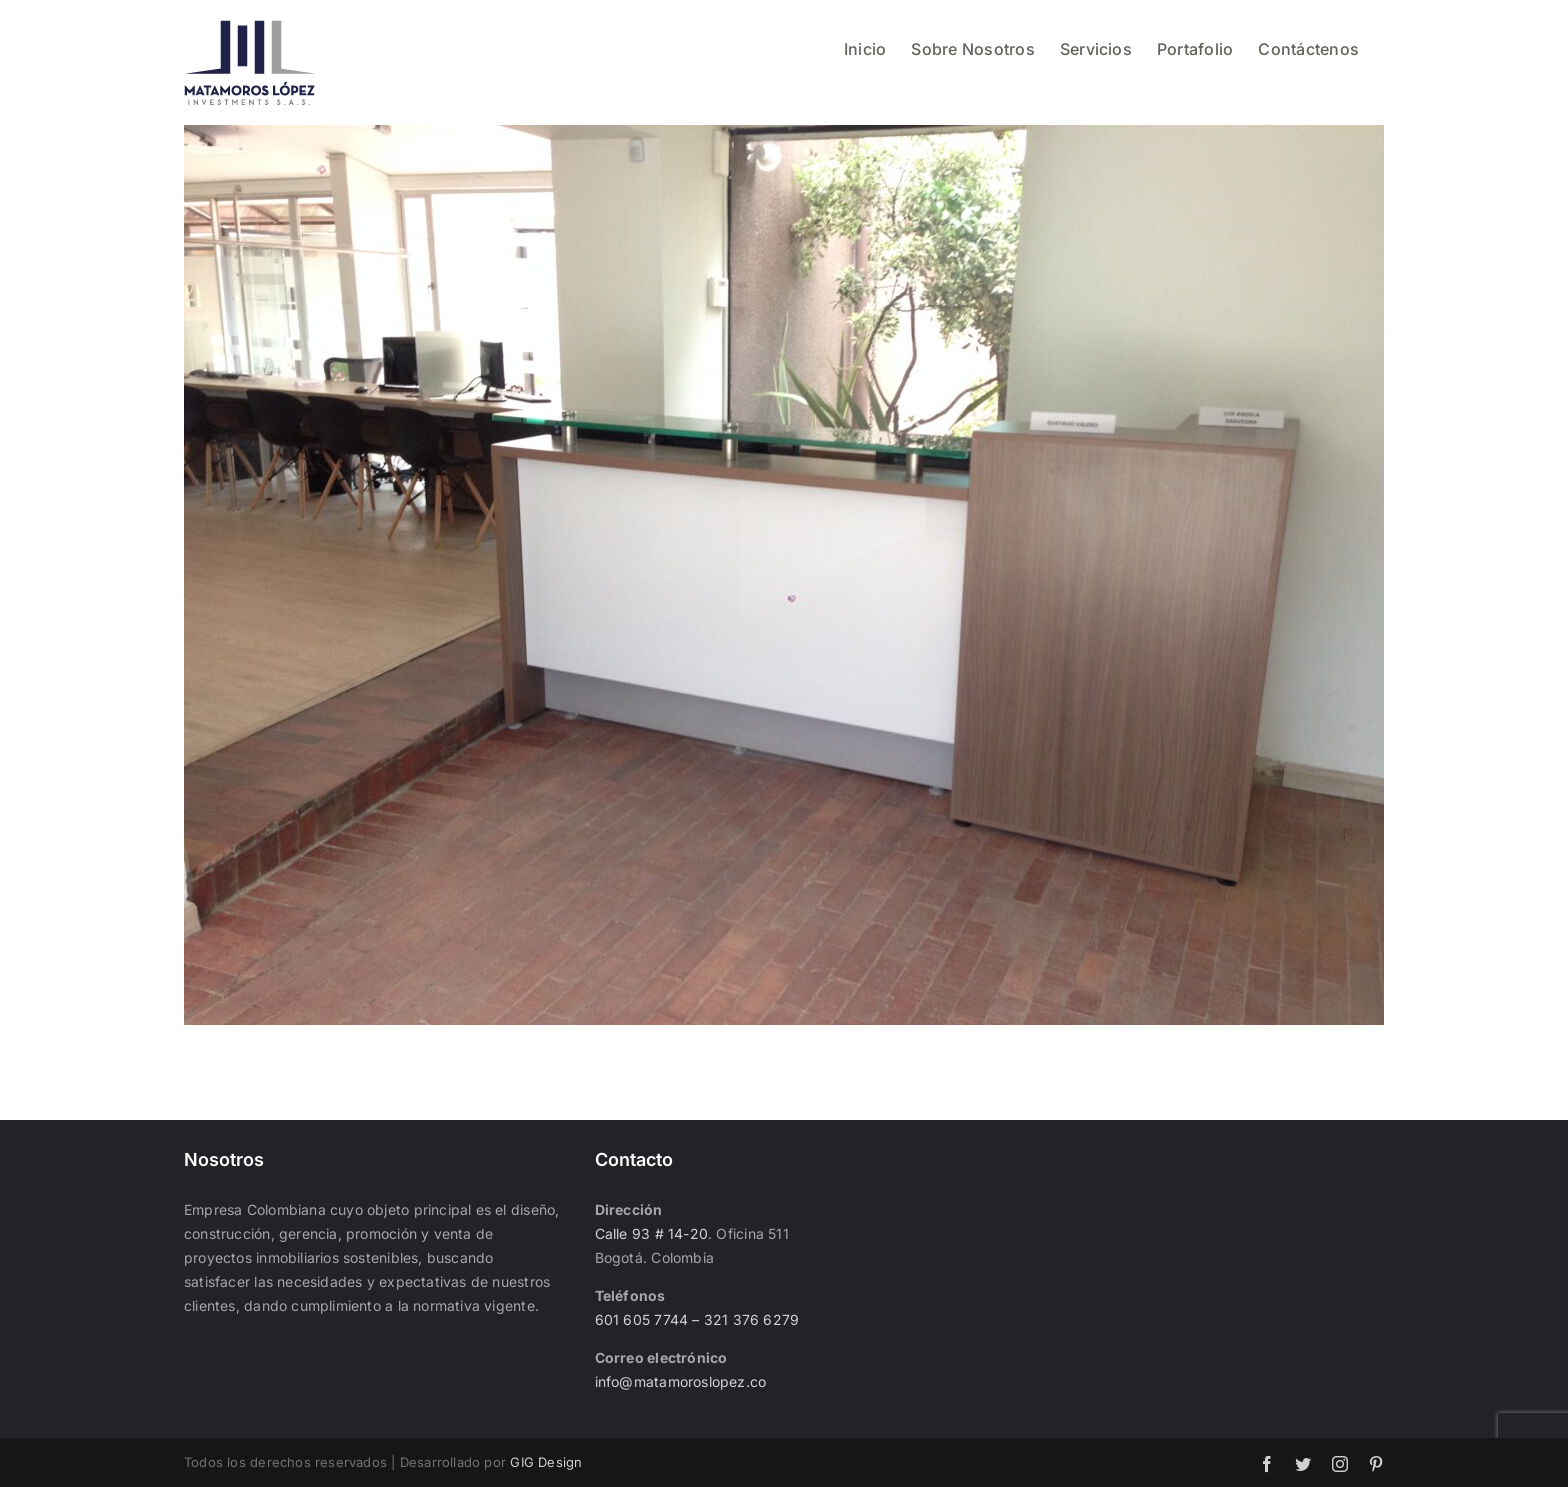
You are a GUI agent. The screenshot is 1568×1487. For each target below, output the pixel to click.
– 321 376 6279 (743, 1319)
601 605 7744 (642, 1319)
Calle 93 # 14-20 (651, 1233)
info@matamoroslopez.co (681, 1381)
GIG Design (546, 1462)
